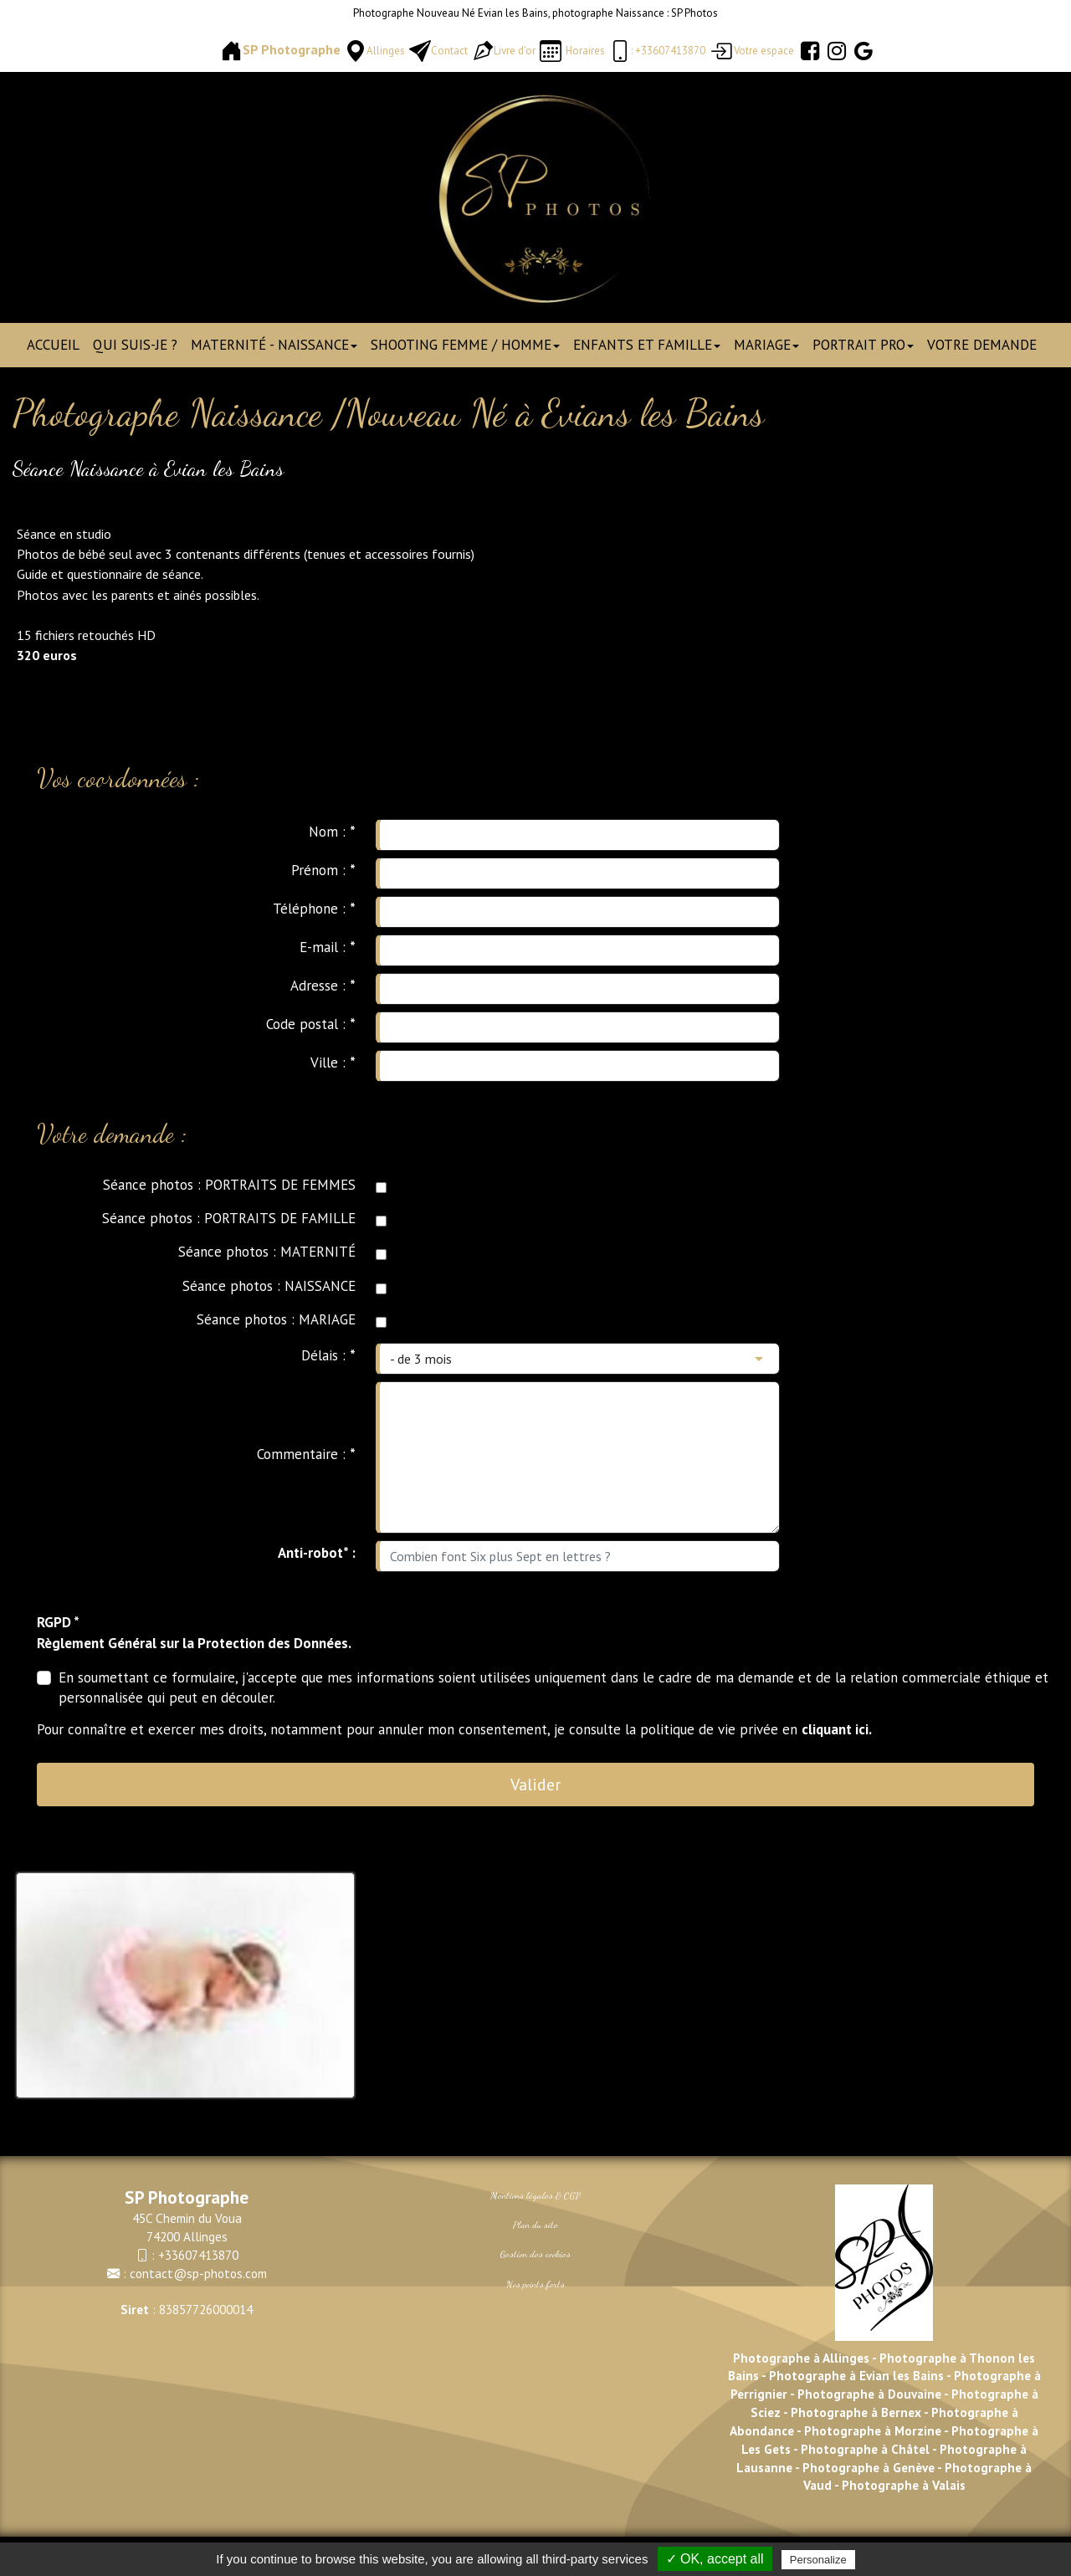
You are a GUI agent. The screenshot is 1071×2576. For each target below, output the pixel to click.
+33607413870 (198, 2254)
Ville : (333, 1062)
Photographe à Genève (868, 2467)
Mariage (766, 344)
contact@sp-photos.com (198, 2273)
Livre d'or (515, 51)
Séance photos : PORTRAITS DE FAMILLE (229, 1218)
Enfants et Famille (646, 344)
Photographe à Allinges (801, 2357)
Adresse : (323, 985)
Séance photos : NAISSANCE (269, 1286)
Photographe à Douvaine (870, 2393)
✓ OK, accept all (715, 2559)
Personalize (818, 2559)
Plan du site (535, 2224)
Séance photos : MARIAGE (276, 1319)
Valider (535, 1784)
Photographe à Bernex (856, 2412)
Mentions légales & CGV (535, 2195)
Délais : (328, 1355)
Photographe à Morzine (874, 2430)
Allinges (385, 51)
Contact (449, 51)
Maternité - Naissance (274, 344)
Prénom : (323, 870)
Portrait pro (863, 344)
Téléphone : (314, 908)
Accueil (53, 344)
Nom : (332, 831)
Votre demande (982, 344)
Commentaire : (306, 1454)
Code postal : (311, 1024)
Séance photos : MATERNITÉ (267, 1251)
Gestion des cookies (535, 2254)
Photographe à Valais (904, 2484)
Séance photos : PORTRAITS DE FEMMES (229, 1184)
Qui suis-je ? (135, 344)
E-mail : (328, 947)
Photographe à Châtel (863, 2448)
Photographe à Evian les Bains (856, 2375)
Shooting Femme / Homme (465, 344)
